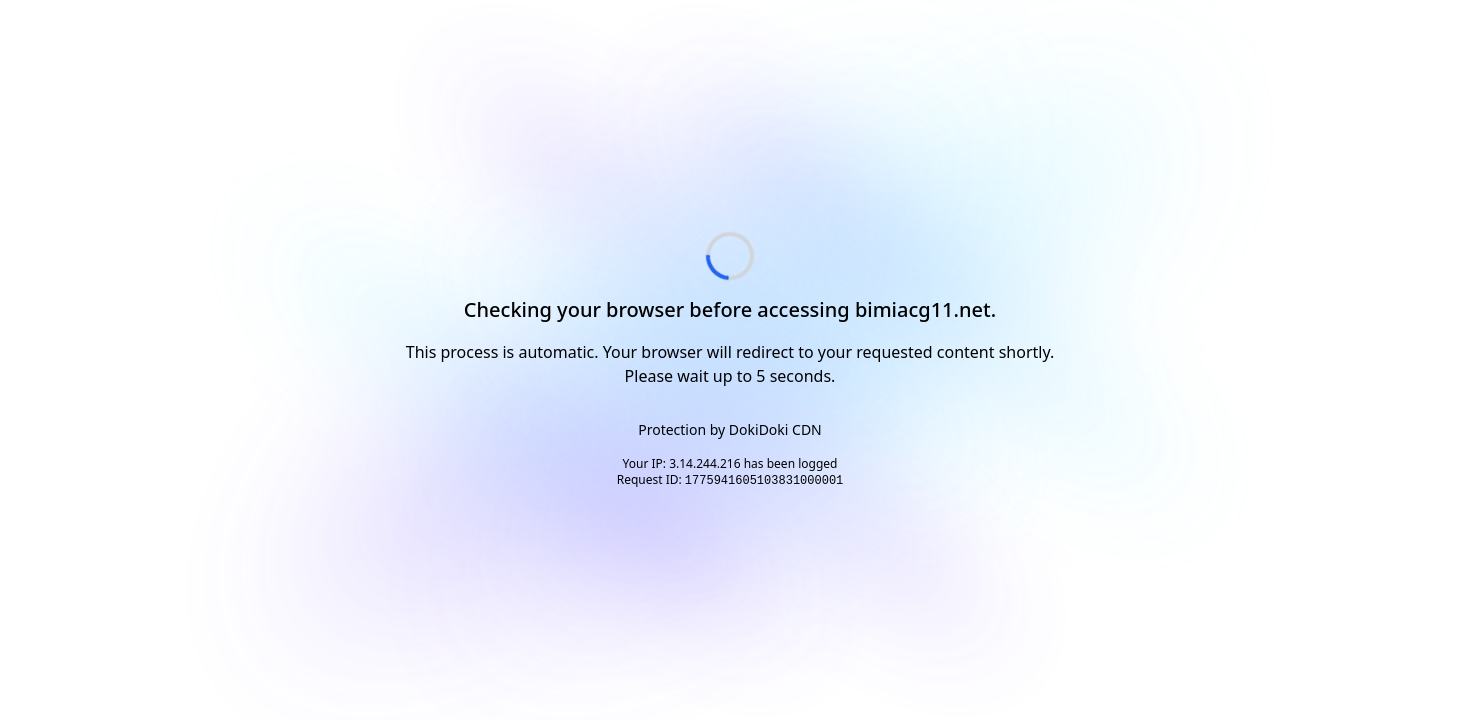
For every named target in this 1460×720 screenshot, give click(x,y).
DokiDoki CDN (775, 429)
